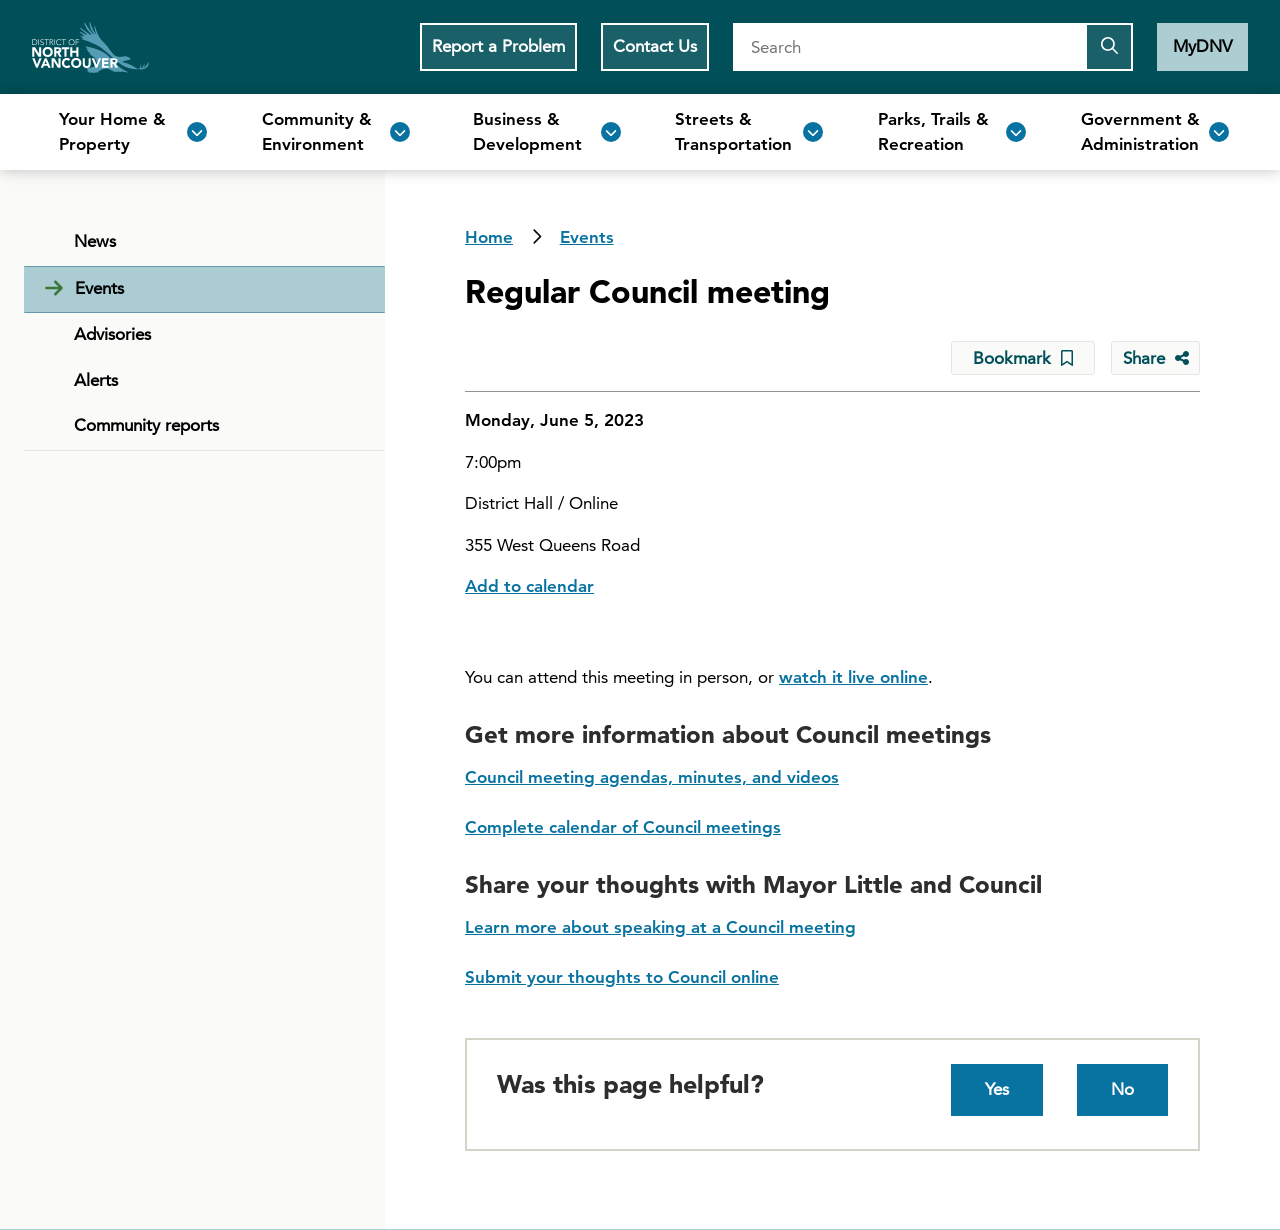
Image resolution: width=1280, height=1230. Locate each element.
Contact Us (655, 46)
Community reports (146, 425)
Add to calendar (529, 586)
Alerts (96, 380)
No (1122, 1089)
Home (90, 47)
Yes (997, 1089)
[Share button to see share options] (1155, 358)
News (95, 241)
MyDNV (1202, 46)
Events (587, 237)
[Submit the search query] (1109, 47)
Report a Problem (498, 46)
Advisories (112, 334)
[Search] (909, 47)
